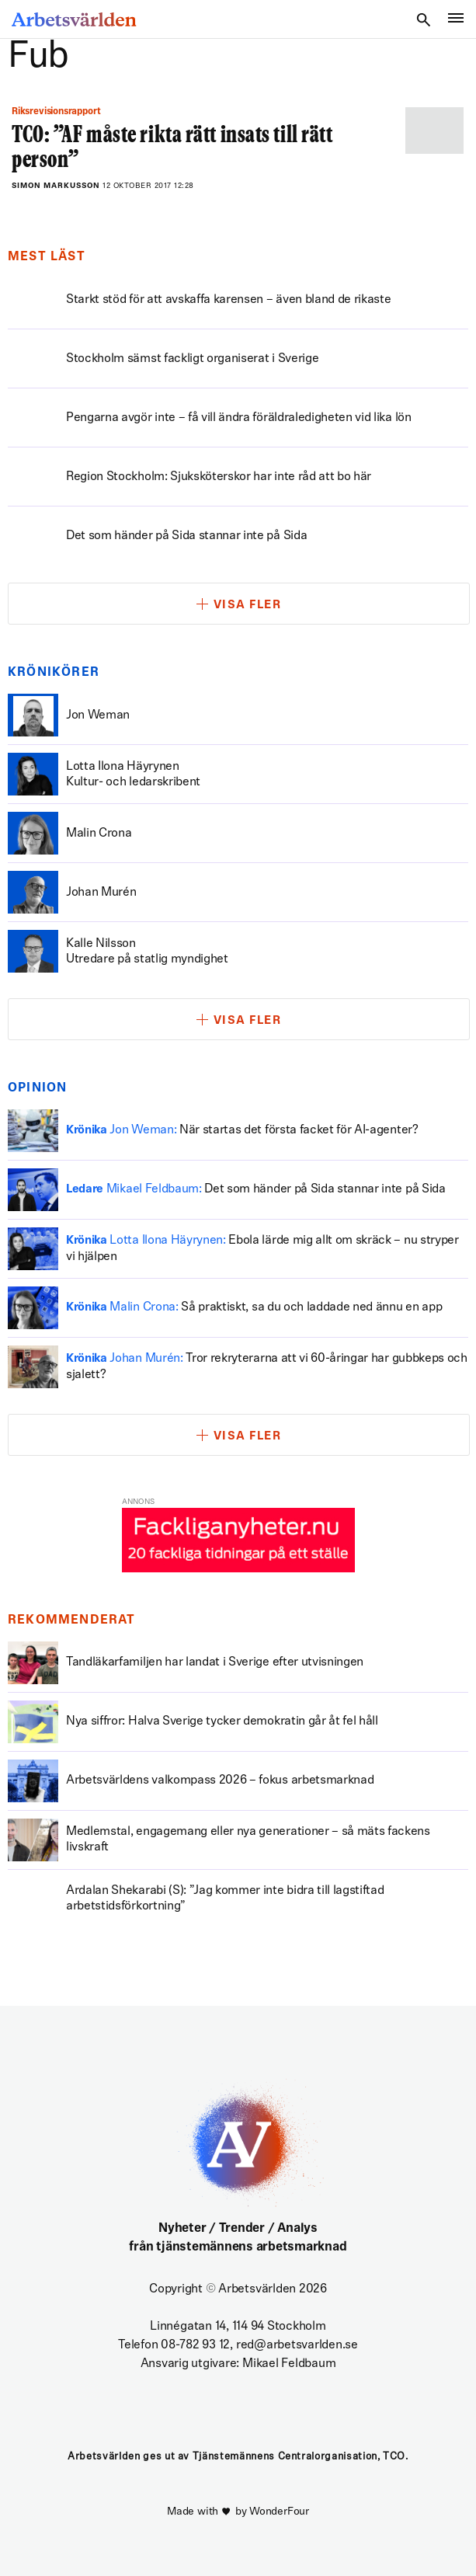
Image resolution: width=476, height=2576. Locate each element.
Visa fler (248, 605)
